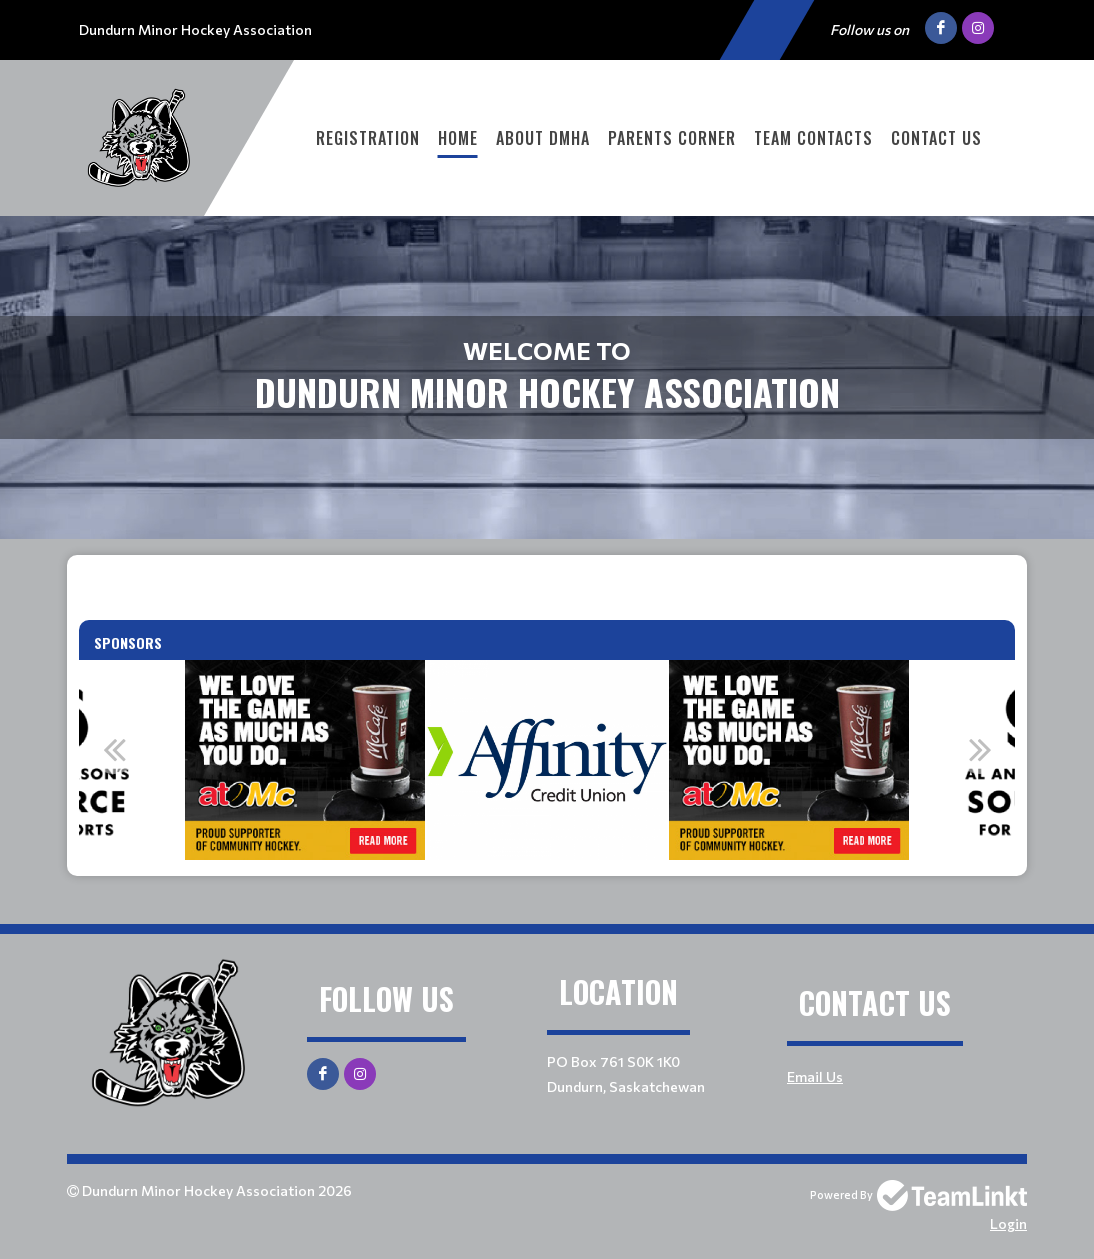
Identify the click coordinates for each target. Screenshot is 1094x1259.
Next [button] (980, 749)
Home (458, 138)
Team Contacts (813, 138)
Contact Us (936, 138)
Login (1008, 1223)
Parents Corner (672, 138)
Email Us (815, 1076)
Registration (368, 138)
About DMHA (543, 138)
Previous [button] (114, 749)
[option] (305, 760)
